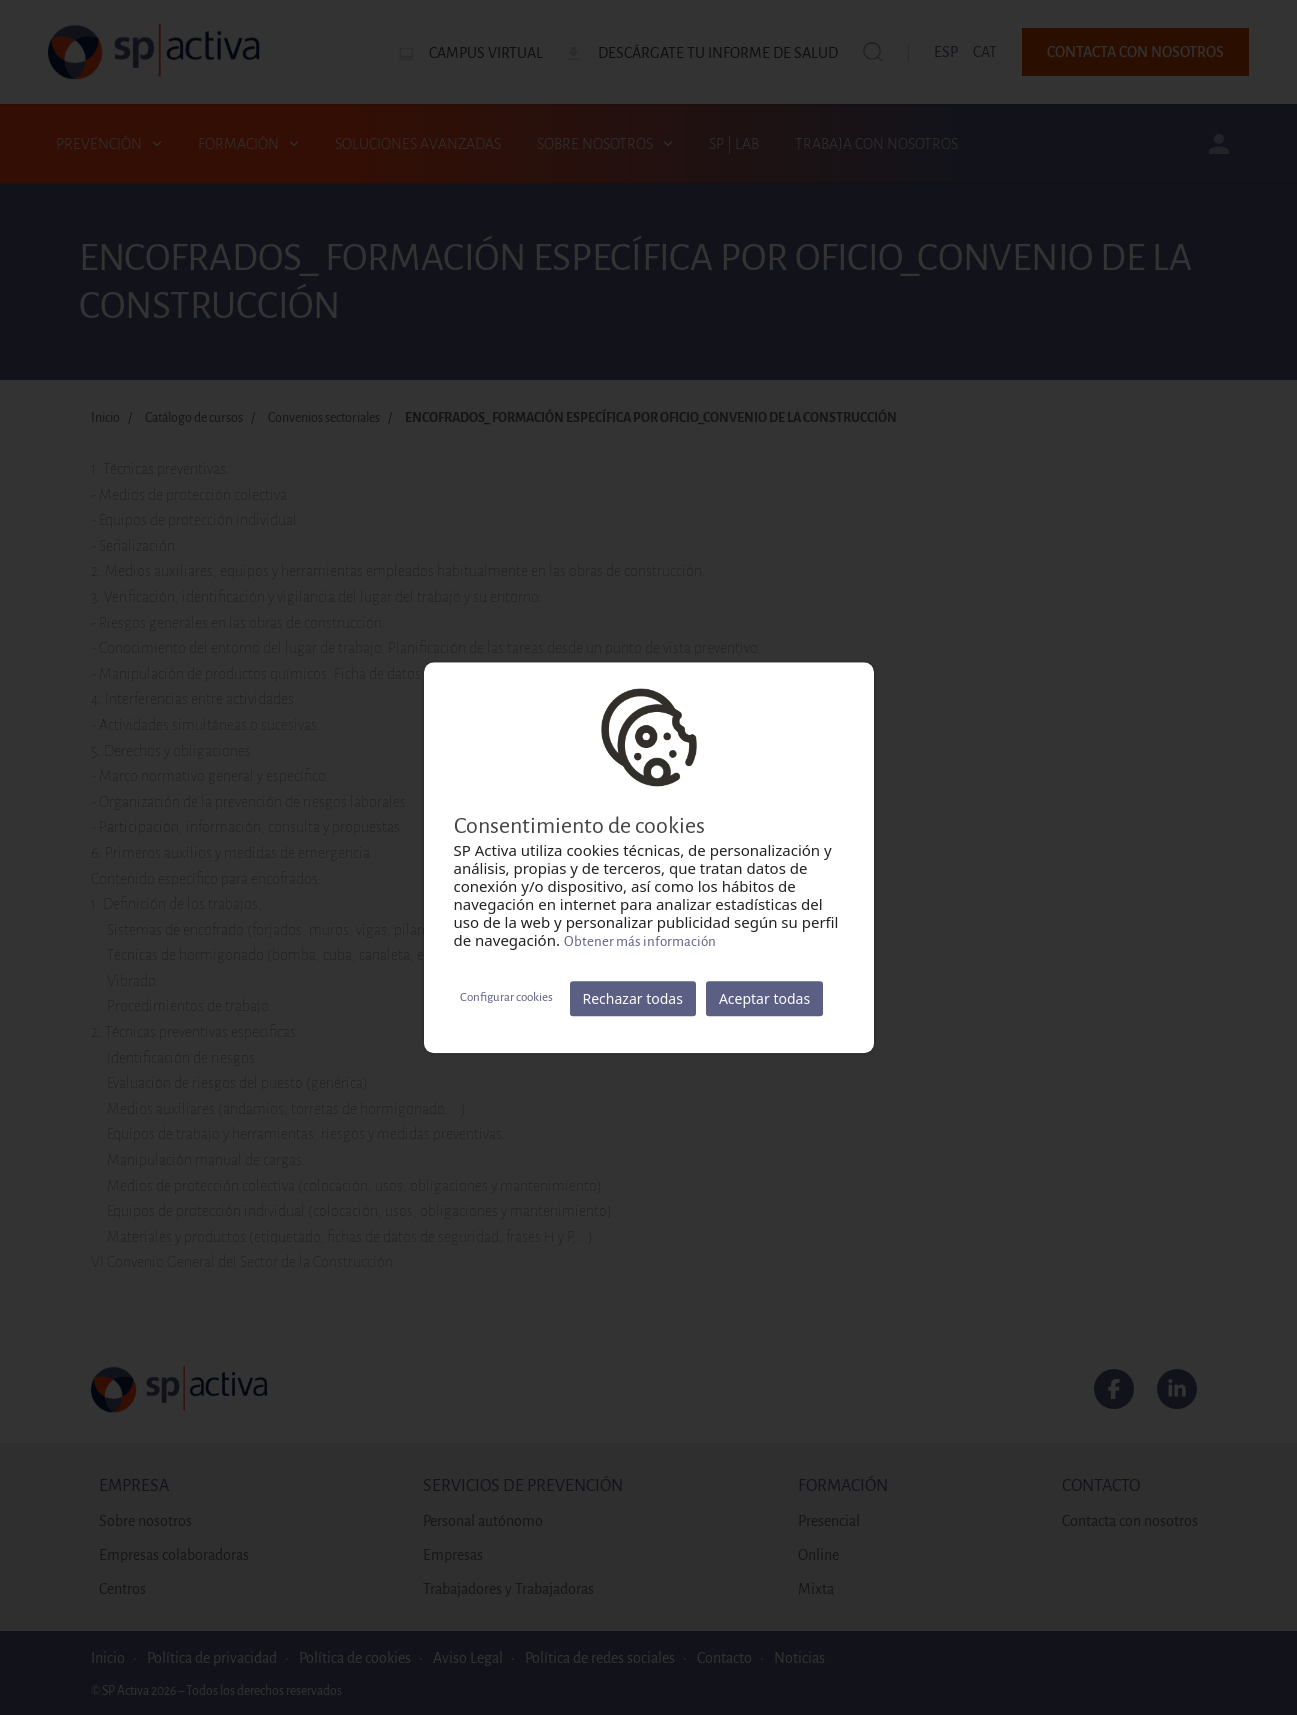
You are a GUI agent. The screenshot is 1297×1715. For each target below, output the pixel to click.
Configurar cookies (506, 997)
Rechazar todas (633, 998)
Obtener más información (640, 941)
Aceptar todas (764, 998)
